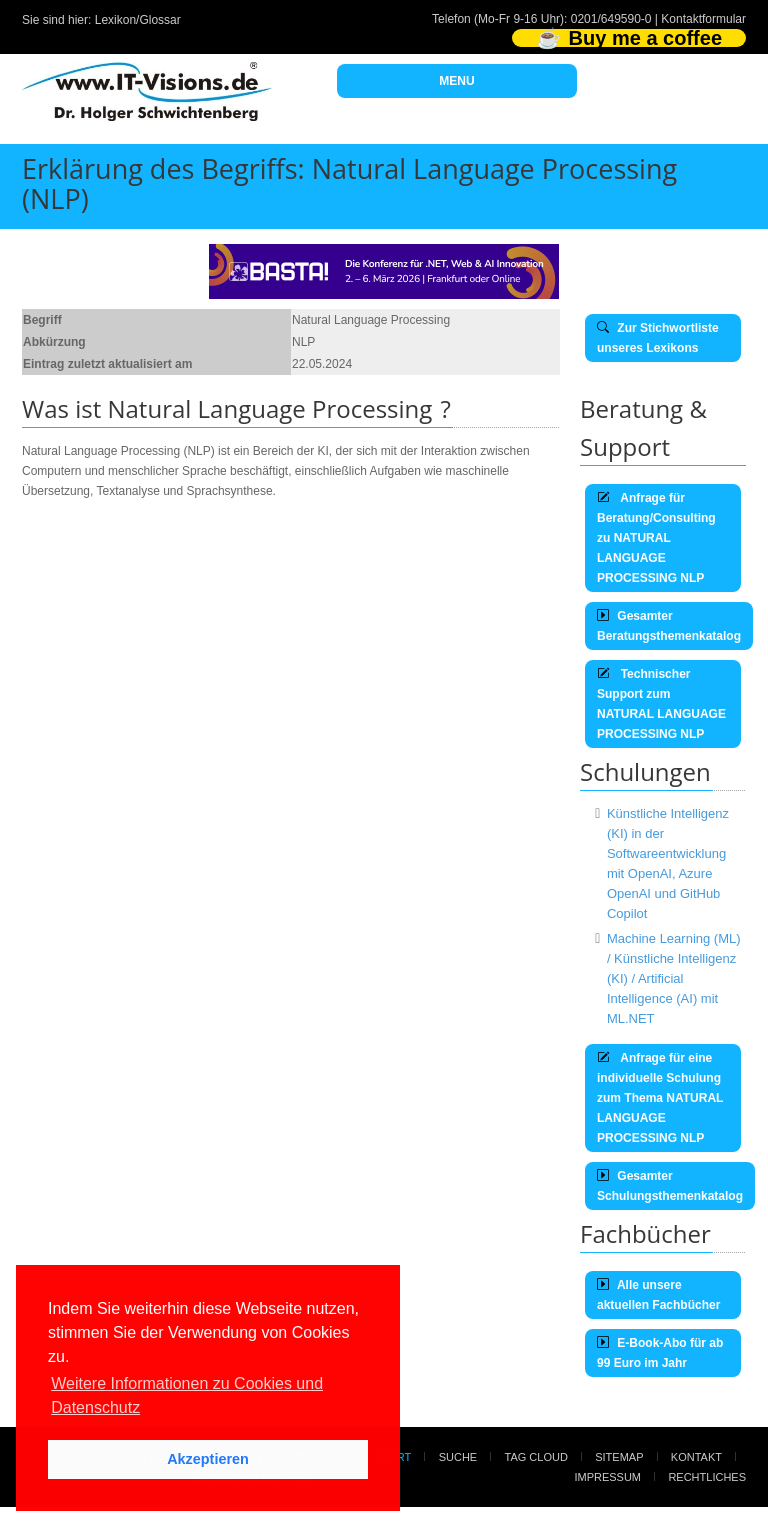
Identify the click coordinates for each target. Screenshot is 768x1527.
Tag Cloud (536, 1457)
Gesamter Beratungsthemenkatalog (669, 626)
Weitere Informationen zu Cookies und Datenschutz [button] (187, 1395)
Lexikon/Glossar (138, 20)
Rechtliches (707, 1477)
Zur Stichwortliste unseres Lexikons (658, 338)
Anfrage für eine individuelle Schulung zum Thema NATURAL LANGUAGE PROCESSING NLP (660, 1098)
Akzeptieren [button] (208, 1459)
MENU (456, 81)
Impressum (607, 1477)
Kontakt (696, 1457)
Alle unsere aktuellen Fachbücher (658, 1295)
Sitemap (619, 1457)
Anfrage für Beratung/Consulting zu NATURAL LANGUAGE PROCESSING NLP (656, 538)
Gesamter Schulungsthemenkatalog (670, 1186)
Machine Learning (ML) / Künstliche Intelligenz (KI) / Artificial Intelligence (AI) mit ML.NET (674, 978)
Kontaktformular (703, 19)
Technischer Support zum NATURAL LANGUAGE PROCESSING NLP (661, 704)
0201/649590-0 (611, 19)
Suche (458, 1457)
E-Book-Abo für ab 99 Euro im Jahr (660, 1353)
